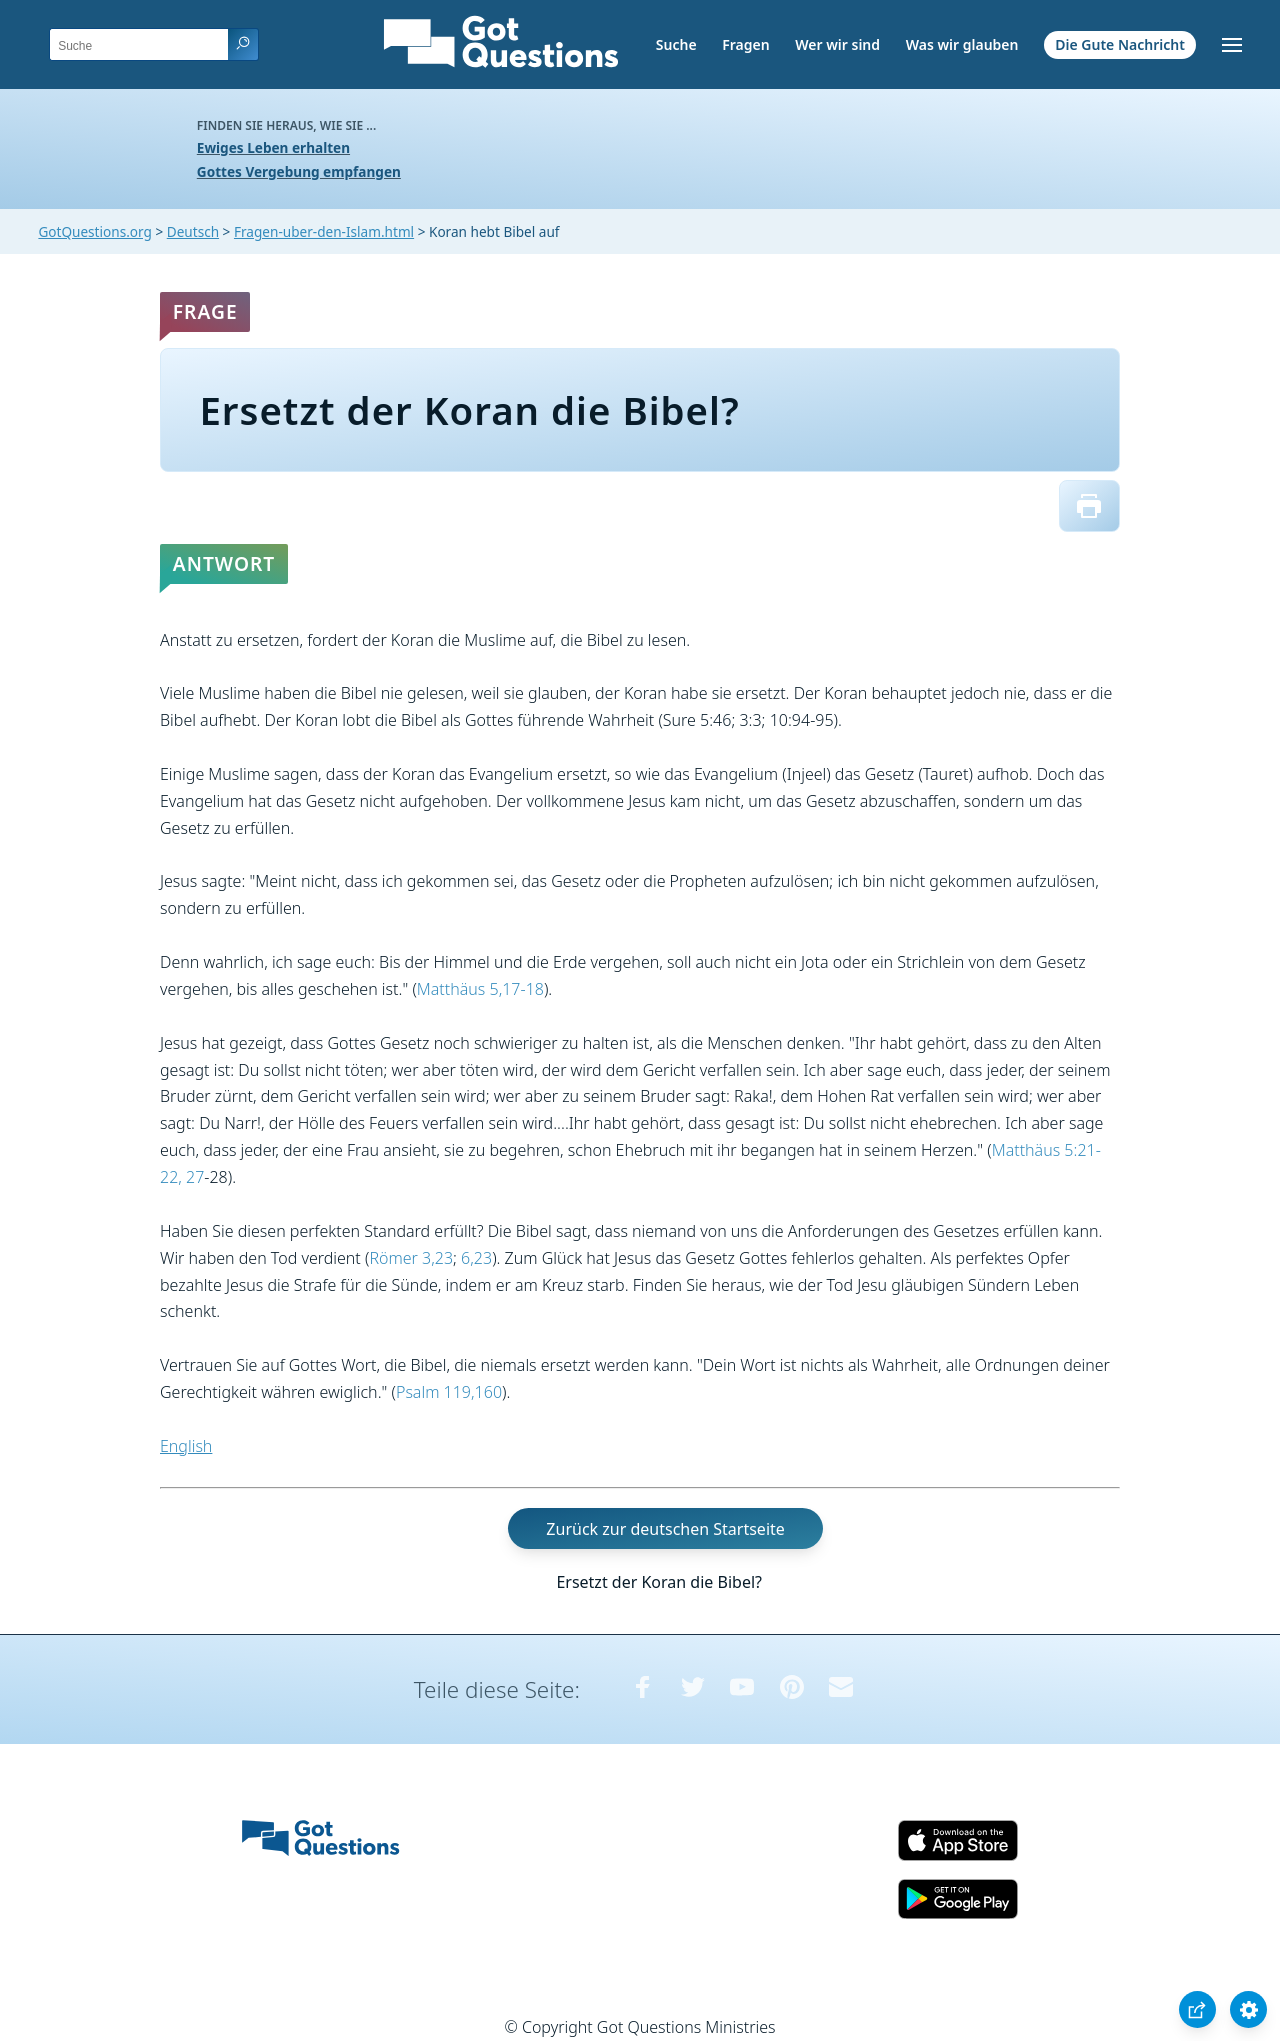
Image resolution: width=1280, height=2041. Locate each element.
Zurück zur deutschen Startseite (665, 1528)
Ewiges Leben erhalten (273, 147)
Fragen (745, 44)
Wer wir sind (837, 44)
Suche (676, 44)
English (186, 1446)
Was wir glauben (962, 44)
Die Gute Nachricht (1120, 44)
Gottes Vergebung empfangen (299, 171)
